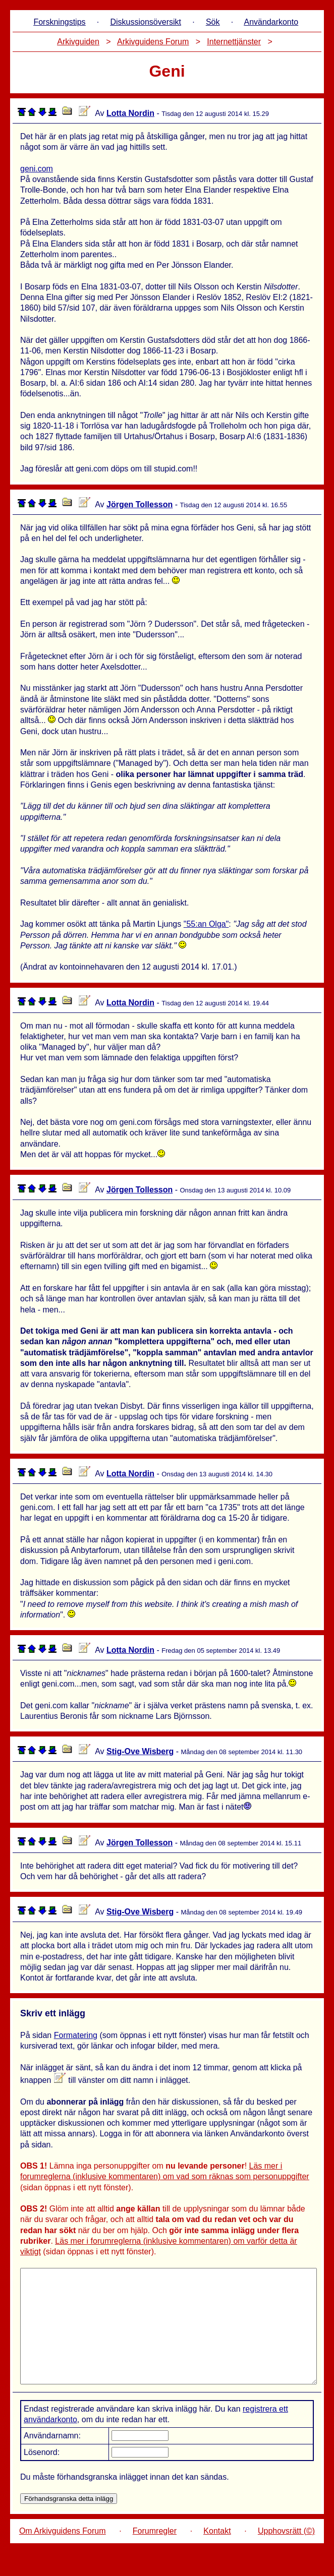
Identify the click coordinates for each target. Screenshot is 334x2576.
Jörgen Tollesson (139, 504)
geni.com (36, 168)
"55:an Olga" (206, 924)
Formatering (75, 2035)
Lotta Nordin (130, 113)
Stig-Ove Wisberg (140, 1751)
